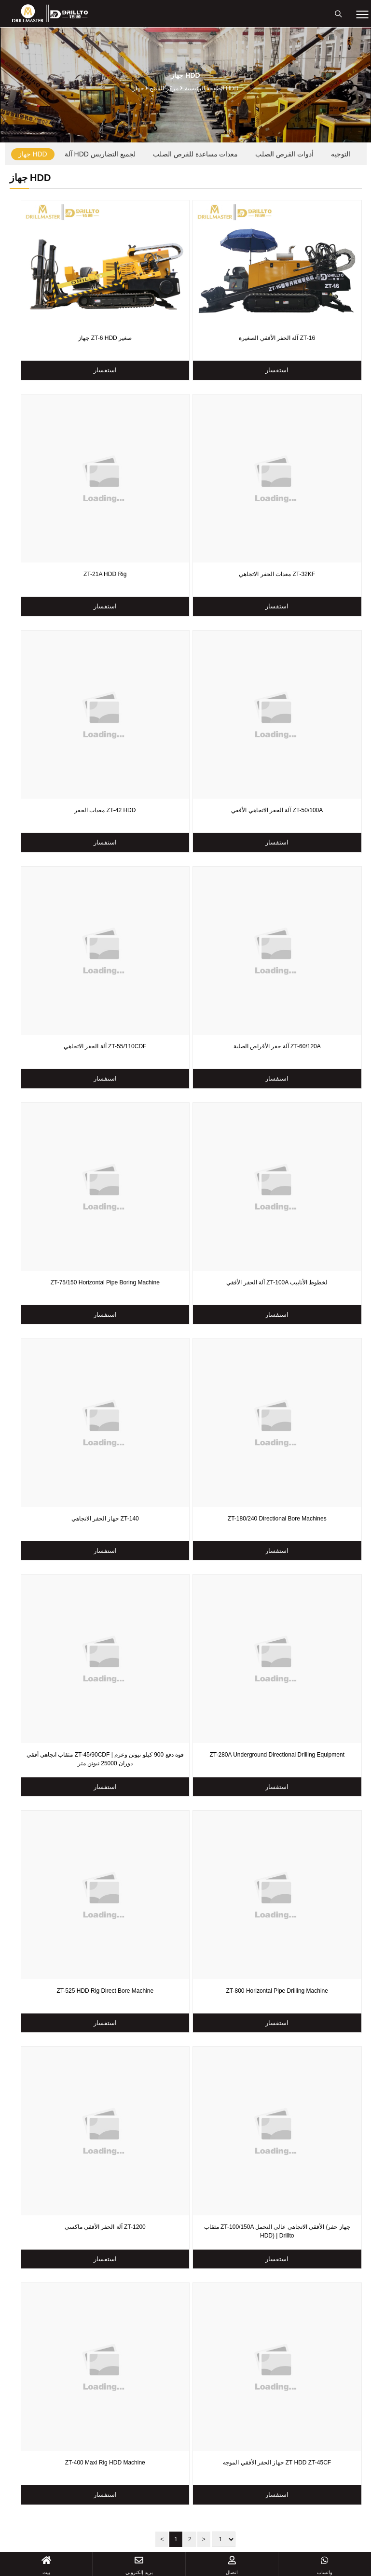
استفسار (105, 370)
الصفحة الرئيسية (204, 88)
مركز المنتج (164, 88)
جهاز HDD (32, 154)
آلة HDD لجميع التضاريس (100, 154)
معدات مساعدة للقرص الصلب (195, 154)
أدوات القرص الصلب (284, 154)
